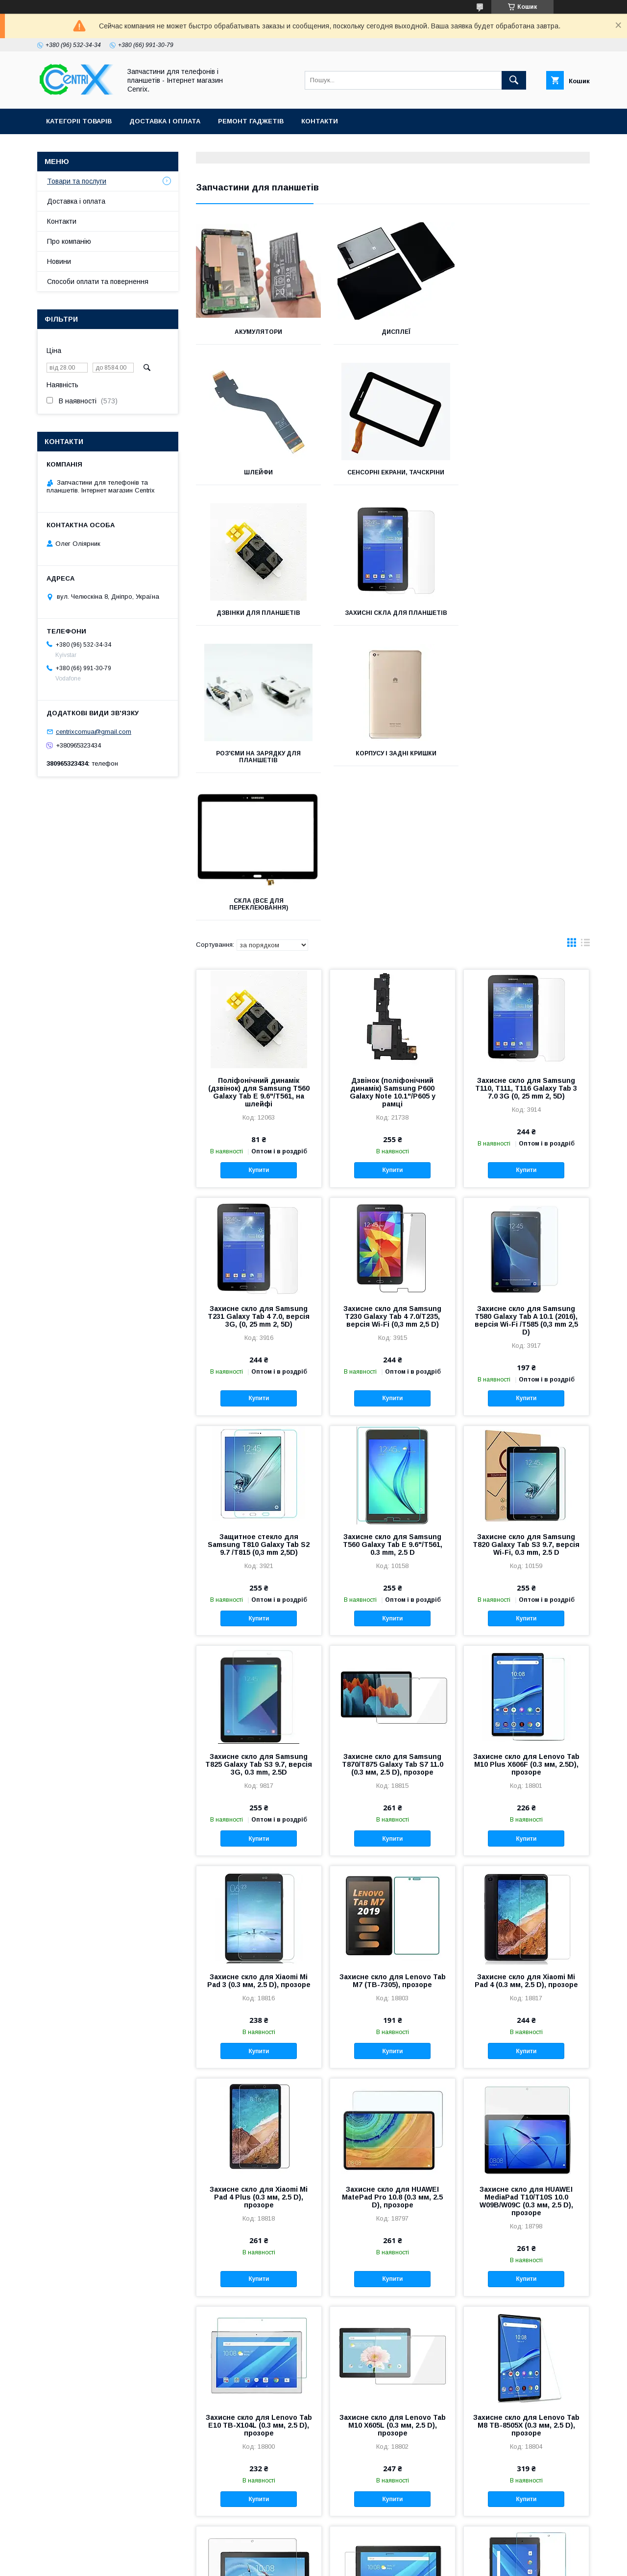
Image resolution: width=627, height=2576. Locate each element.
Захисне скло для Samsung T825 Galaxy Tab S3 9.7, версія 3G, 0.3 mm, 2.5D (258, 1476)
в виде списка (585, 657)
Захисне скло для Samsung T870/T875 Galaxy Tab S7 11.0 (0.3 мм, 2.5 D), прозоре (392, 1476)
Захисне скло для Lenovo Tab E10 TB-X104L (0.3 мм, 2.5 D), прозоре (259, 2137)
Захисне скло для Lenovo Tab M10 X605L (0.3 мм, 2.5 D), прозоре (392, 2137)
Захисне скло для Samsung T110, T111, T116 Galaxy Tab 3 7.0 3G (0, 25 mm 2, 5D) (526, 800)
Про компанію (69, 241)
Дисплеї (392, 331)
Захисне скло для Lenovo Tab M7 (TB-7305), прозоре (392, 1693)
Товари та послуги (76, 181)
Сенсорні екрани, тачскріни (257, 472)
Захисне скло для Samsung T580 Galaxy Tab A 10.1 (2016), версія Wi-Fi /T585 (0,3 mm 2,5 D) (526, 1032)
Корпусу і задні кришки (392, 612)
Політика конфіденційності (445, 2562)
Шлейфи (528, 331)
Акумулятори (257, 331)
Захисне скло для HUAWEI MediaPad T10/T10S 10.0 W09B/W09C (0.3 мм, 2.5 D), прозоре (526, 1913)
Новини (59, 261)
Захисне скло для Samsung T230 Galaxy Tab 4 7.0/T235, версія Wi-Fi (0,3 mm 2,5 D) (392, 1028)
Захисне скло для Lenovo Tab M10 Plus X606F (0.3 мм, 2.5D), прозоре (526, 1476)
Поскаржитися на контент (369, 2562)
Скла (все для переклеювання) (528, 616)
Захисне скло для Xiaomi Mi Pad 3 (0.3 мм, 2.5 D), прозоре (259, 1693)
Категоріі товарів (79, 121)
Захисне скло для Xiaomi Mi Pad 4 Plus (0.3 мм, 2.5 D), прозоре (259, 1909)
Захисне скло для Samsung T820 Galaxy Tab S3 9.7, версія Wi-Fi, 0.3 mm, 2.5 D (526, 1256)
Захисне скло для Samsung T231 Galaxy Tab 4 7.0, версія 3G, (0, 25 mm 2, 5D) (259, 1028)
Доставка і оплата (164, 121)
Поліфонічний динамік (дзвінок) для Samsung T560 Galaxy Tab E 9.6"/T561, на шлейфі (259, 804)
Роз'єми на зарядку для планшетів (257, 616)
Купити (258, 882)
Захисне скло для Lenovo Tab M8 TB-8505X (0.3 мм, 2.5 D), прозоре (526, 2137)
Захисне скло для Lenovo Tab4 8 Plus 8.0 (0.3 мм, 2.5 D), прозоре (526, 2357)
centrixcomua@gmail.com (93, 731)
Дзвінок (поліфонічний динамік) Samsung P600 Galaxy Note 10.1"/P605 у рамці (392, 804)
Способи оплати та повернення (97, 281)
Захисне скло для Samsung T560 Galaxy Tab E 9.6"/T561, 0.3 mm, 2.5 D (392, 1256)
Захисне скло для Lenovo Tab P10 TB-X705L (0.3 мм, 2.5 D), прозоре (259, 2357)
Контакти (319, 121)
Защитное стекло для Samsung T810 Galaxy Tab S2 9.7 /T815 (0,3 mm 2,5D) (259, 1256)
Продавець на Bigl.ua (313, 2554)
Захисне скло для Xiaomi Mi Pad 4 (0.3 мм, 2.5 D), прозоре (526, 1693)
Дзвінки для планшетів (392, 472)
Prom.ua (359, 2545)
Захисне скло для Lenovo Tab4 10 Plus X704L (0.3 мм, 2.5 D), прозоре (392, 2357)
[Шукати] (514, 80)
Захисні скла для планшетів (528, 472)
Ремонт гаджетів (251, 121)
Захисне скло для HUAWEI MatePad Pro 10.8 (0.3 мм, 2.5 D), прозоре (392, 1909)
